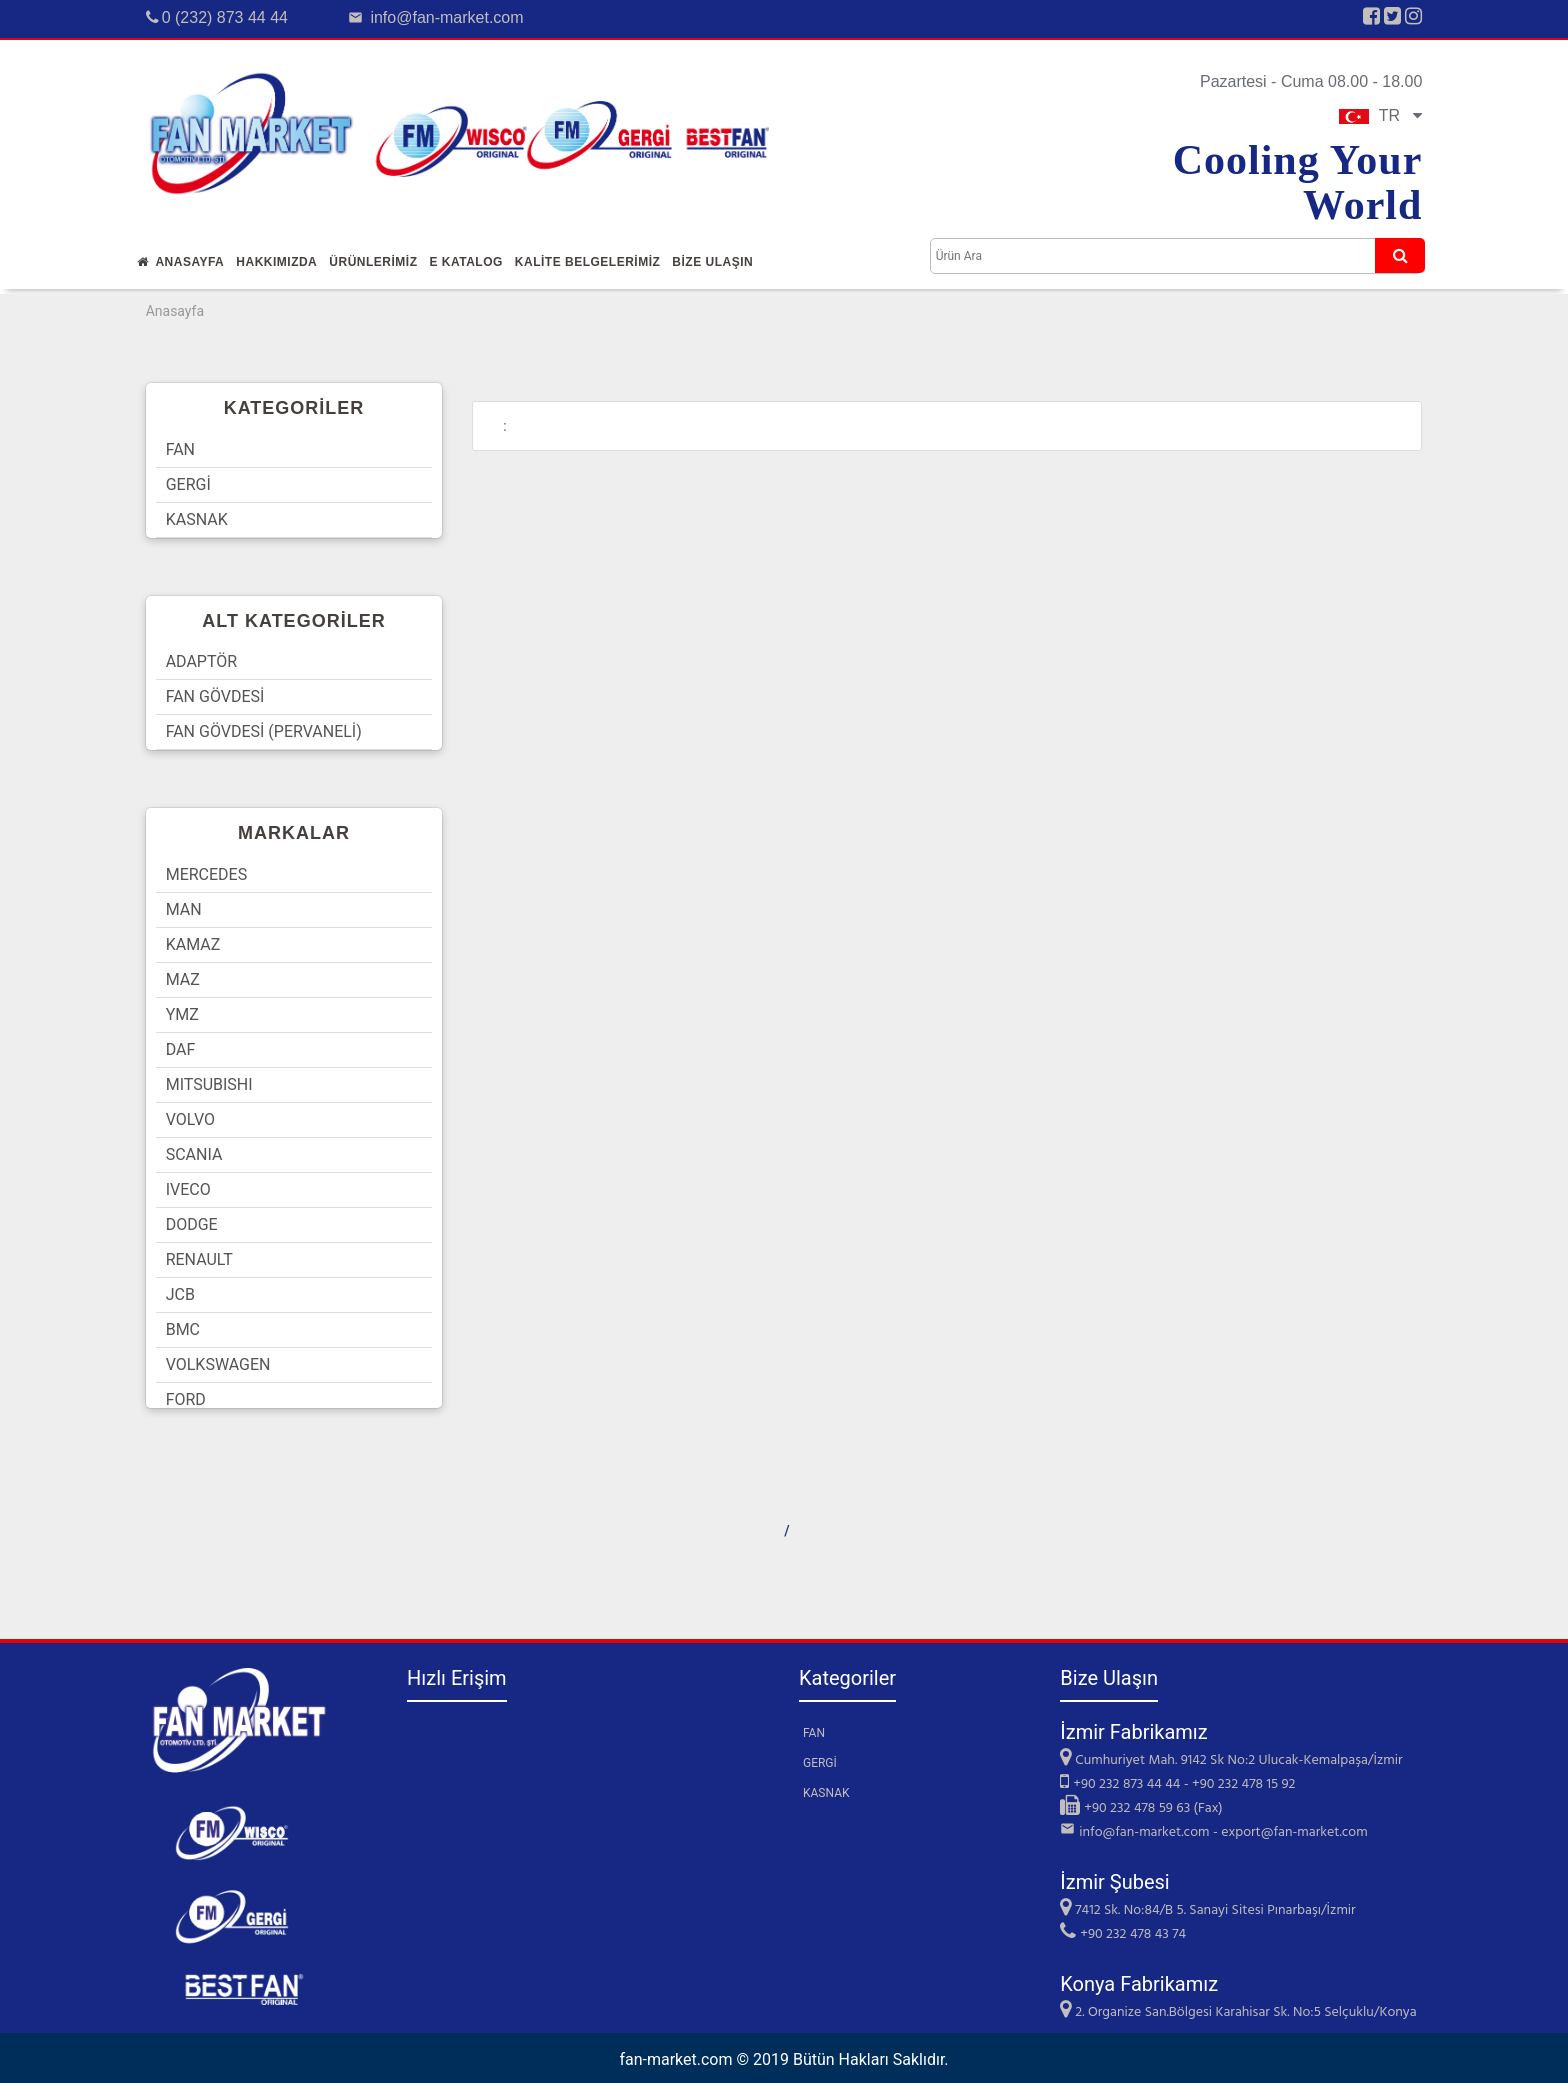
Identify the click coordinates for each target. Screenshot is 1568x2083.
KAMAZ (193, 944)
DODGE (192, 1224)
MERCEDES (207, 874)
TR (1381, 115)
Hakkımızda (276, 262)
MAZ (183, 979)
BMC (183, 1329)
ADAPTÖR (202, 661)
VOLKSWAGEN (218, 1364)
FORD (186, 1399)
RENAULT (199, 1259)
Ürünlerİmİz (373, 262)
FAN (180, 449)
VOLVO (190, 1119)
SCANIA (194, 1154)
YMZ (182, 1014)
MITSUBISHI (209, 1084)
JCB (180, 1294)
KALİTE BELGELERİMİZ (588, 262)
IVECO (188, 1189)
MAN (184, 909)
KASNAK (197, 519)
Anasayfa (181, 262)
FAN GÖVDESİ (215, 696)
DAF (181, 1049)
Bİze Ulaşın (712, 262)
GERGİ (188, 484)
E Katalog (465, 262)
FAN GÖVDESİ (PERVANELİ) (264, 731)
